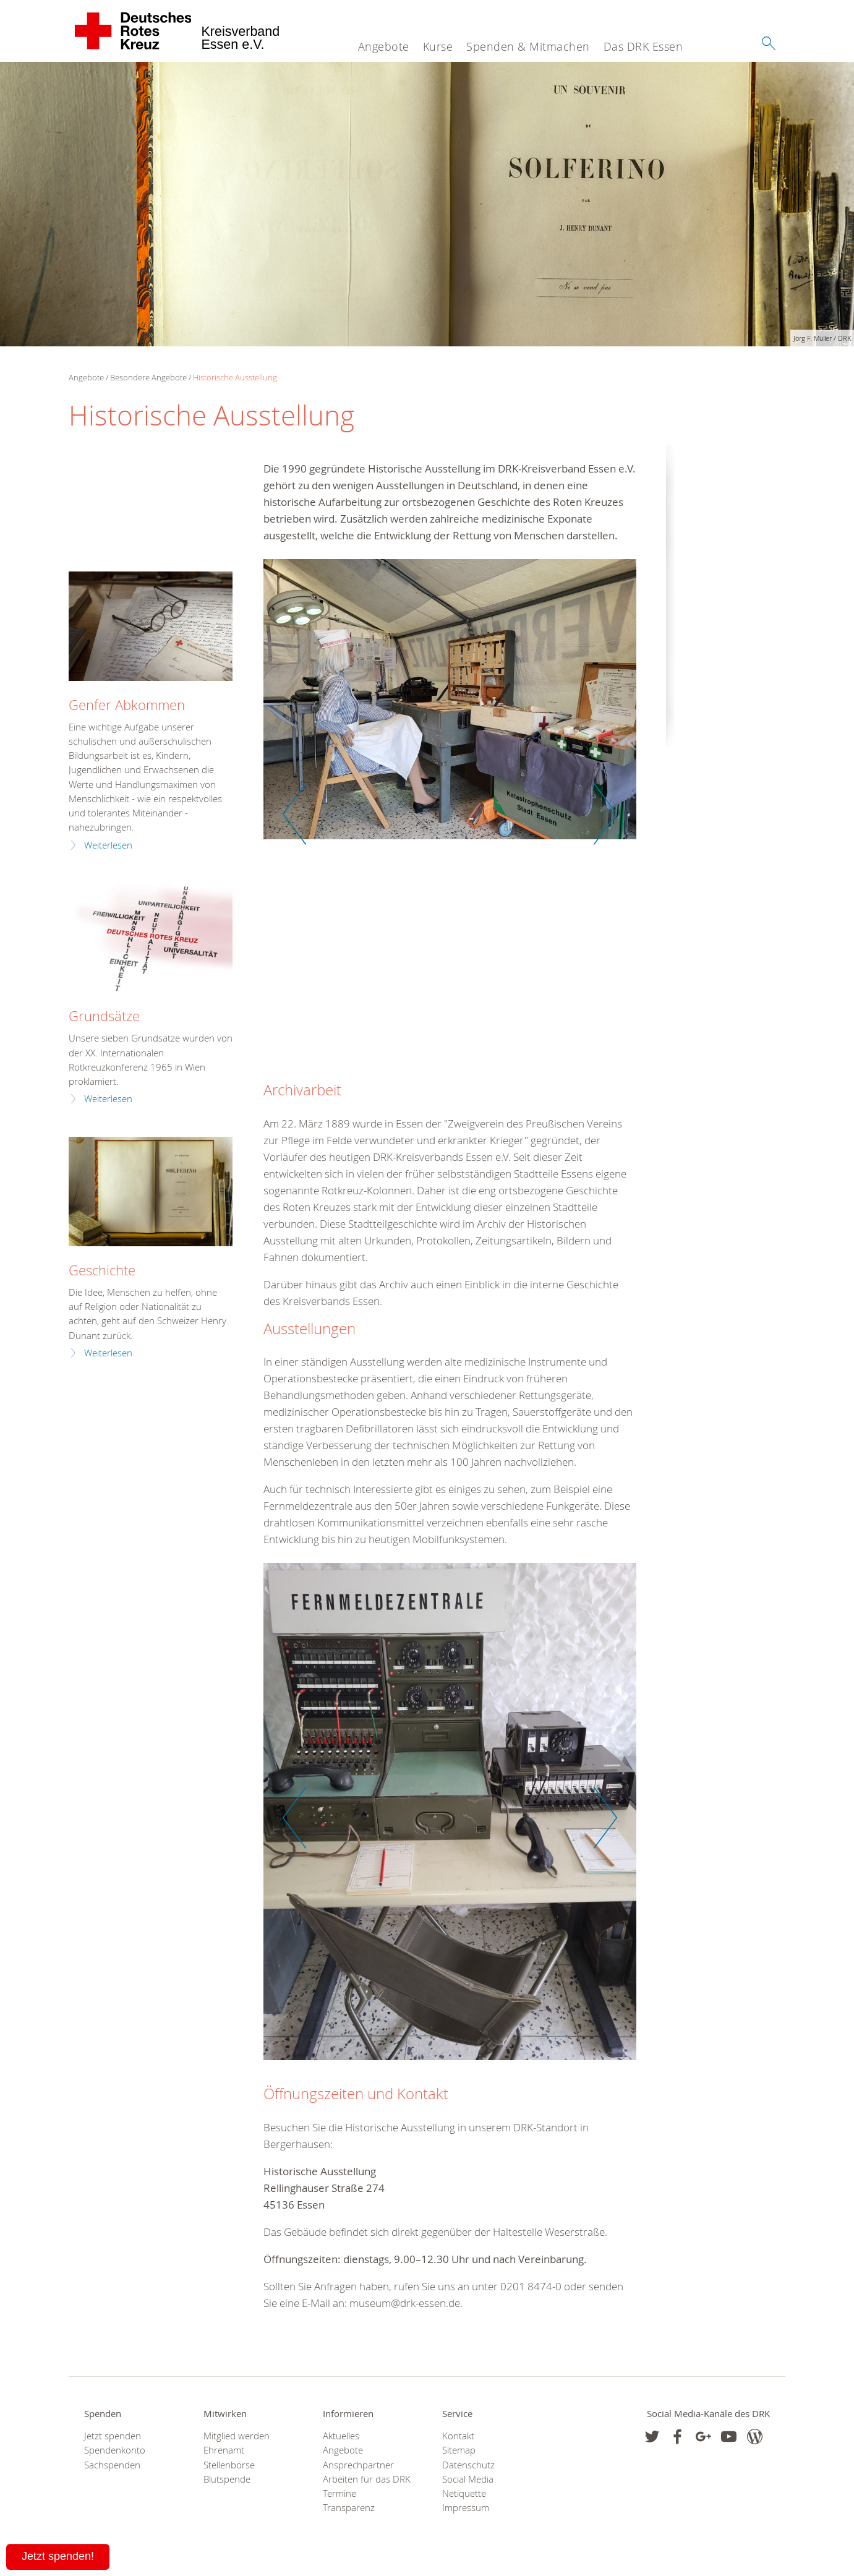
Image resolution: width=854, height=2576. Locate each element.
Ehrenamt (223, 2450)
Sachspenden (112, 2465)
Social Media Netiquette (467, 2486)
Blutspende (226, 2479)
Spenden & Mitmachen (528, 46)
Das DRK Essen (643, 46)
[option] (449, 705)
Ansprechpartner (358, 2465)
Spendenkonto (114, 2450)
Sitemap (459, 2450)
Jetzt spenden (112, 2436)
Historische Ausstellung (235, 377)
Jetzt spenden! (58, 2556)
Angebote (383, 46)
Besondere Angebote (148, 377)
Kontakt (458, 2436)
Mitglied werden (236, 2436)
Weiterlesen (108, 845)
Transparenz (349, 2508)
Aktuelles (341, 2436)
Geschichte (102, 1270)
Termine (339, 2493)
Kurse (438, 46)
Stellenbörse (229, 2465)
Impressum (465, 2508)
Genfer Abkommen (127, 704)
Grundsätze (104, 1016)
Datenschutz (468, 2465)
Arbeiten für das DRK (367, 2479)
